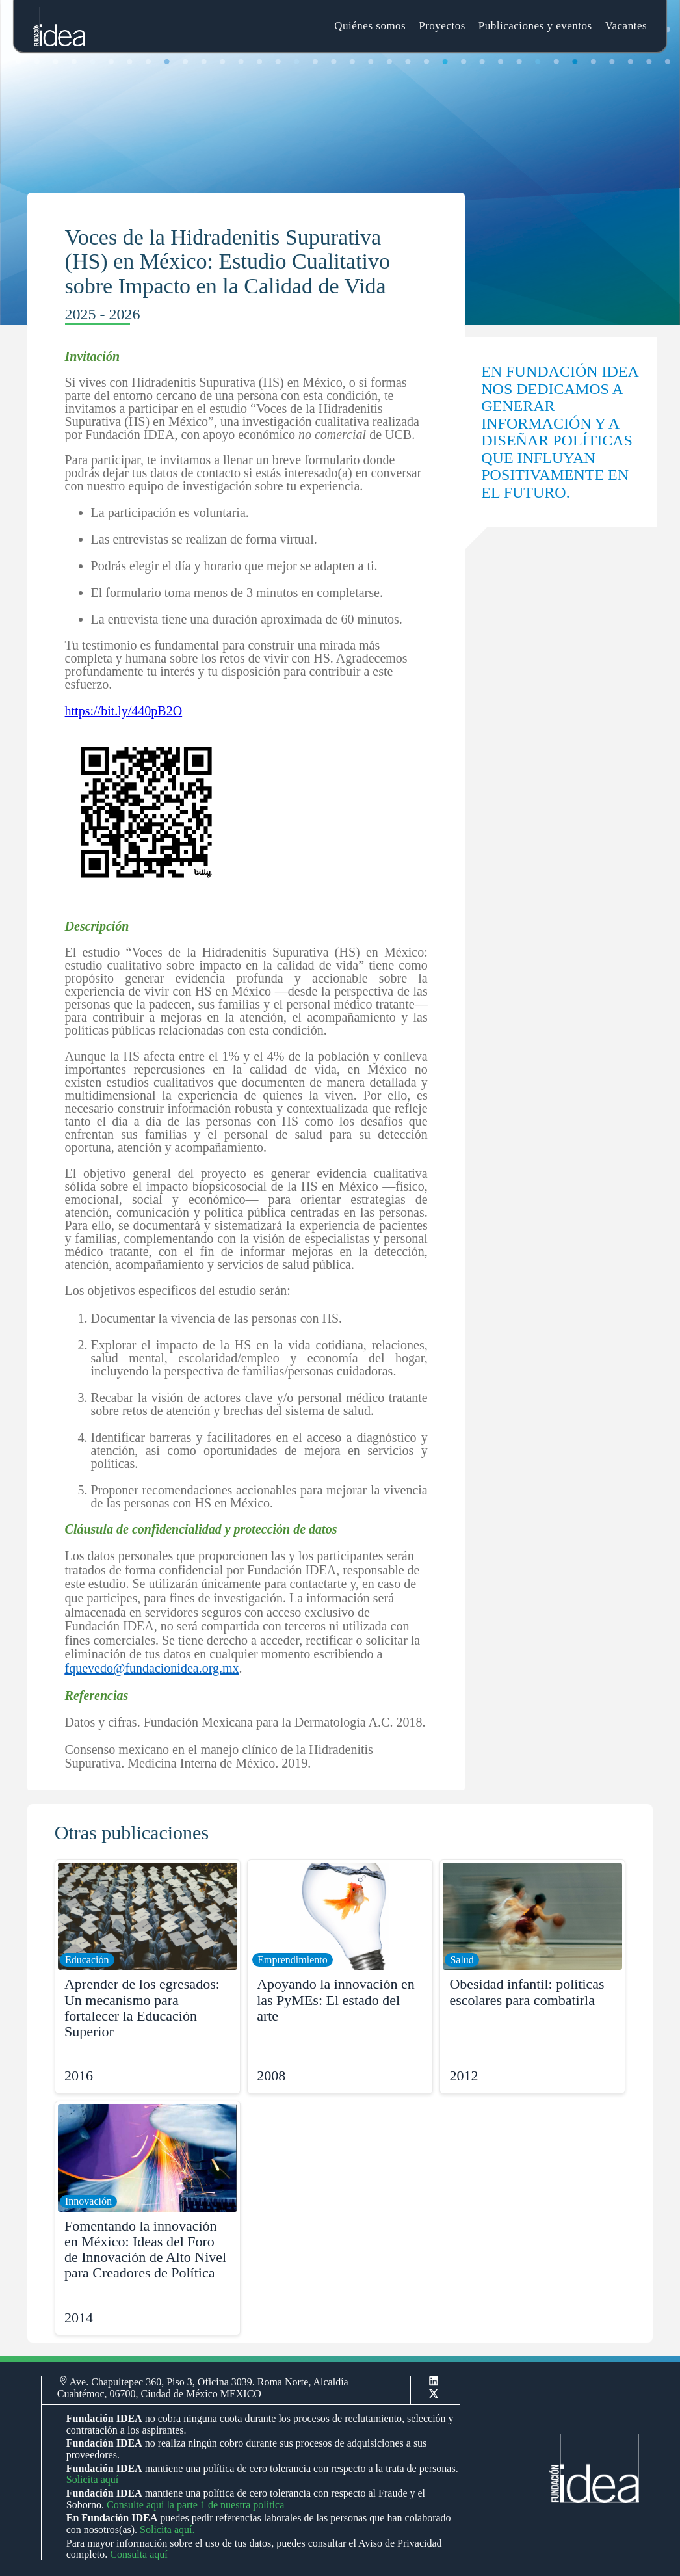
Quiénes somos (370, 26)
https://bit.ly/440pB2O (124, 711)
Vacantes (626, 26)
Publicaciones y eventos (535, 26)
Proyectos (442, 26)
